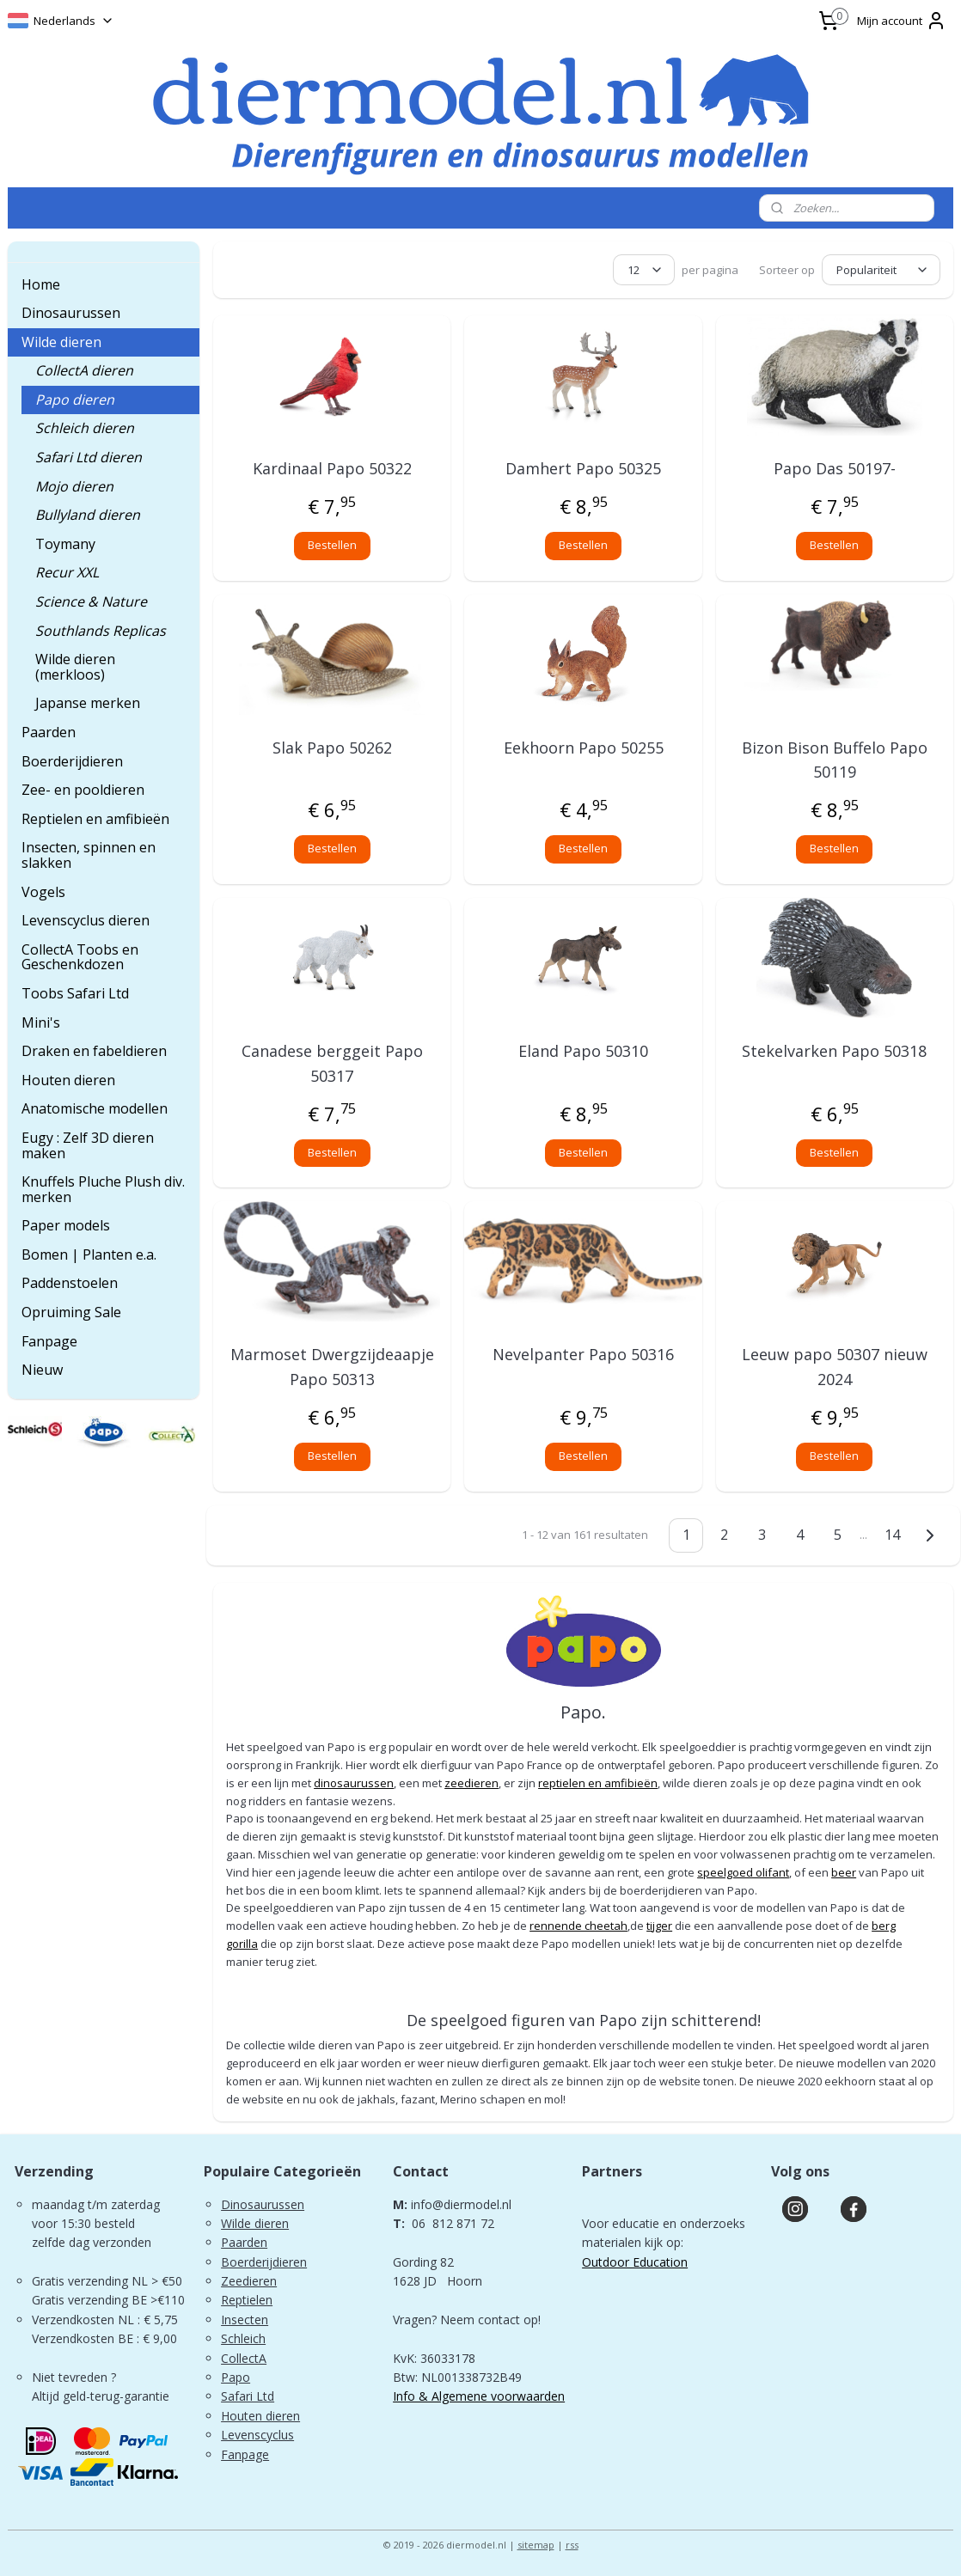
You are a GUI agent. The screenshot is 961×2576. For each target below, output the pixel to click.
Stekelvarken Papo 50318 (834, 1051)
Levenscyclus (257, 2434)
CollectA (243, 2358)
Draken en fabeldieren (94, 1050)
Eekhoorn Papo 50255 (584, 747)
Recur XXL (67, 572)
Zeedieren (249, 2281)
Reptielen (246, 2300)
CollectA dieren (84, 370)
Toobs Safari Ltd (75, 993)
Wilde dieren (61, 342)
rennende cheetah (578, 1925)
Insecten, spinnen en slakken (88, 855)
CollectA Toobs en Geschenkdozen (79, 957)
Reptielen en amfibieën (95, 818)
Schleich (243, 2338)
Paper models (65, 1225)
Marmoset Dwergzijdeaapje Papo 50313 (332, 1366)
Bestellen (332, 544)
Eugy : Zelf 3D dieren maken (87, 1145)
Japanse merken (87, 702)
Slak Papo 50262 (332, 747)
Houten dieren (68, 1080)
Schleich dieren (84, 427)
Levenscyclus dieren (85, 920)
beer (843, 1872)
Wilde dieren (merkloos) (75, 667)
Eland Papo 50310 (583, 1051)
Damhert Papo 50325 (583, 468)
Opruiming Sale (71, 1312)
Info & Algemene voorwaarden (479, 2396)
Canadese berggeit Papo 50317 (332, 1063)
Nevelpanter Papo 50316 (583, 1354)
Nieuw (42, 1369)
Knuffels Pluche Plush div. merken (103, 1189)
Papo (235, 2377)
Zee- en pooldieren (82, 789)
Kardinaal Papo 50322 (332, 468)
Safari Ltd (247, 2396)
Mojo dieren (74, 486)
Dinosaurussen (70, 312)
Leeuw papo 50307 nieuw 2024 (834, 1366)
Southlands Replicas (100, 630)
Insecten (244, 2319)
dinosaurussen (354, 1783)
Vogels (43, 891)
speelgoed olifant (743, 1872)
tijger (659, 1925)
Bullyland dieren (87, 514)
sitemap (535, 2544)
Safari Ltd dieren (88, 457)
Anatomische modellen (94, 1108)
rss (572, 2544)
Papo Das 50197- (835, 468)
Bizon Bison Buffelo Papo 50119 (834, 760)
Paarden (48, 732)
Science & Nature (91, 601)
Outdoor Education (635, 2262)
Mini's (40, 1022)
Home (40, 284)
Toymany (65, 543)
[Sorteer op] (881, 269)
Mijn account (901, 20)
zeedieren (471, 1783)
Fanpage (49, 1341)
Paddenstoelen (69, 1282)
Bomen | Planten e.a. (88, 1254)
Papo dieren (74, 399)
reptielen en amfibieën (598, 1783)
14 (892, 1534)
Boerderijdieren (72, 761)
